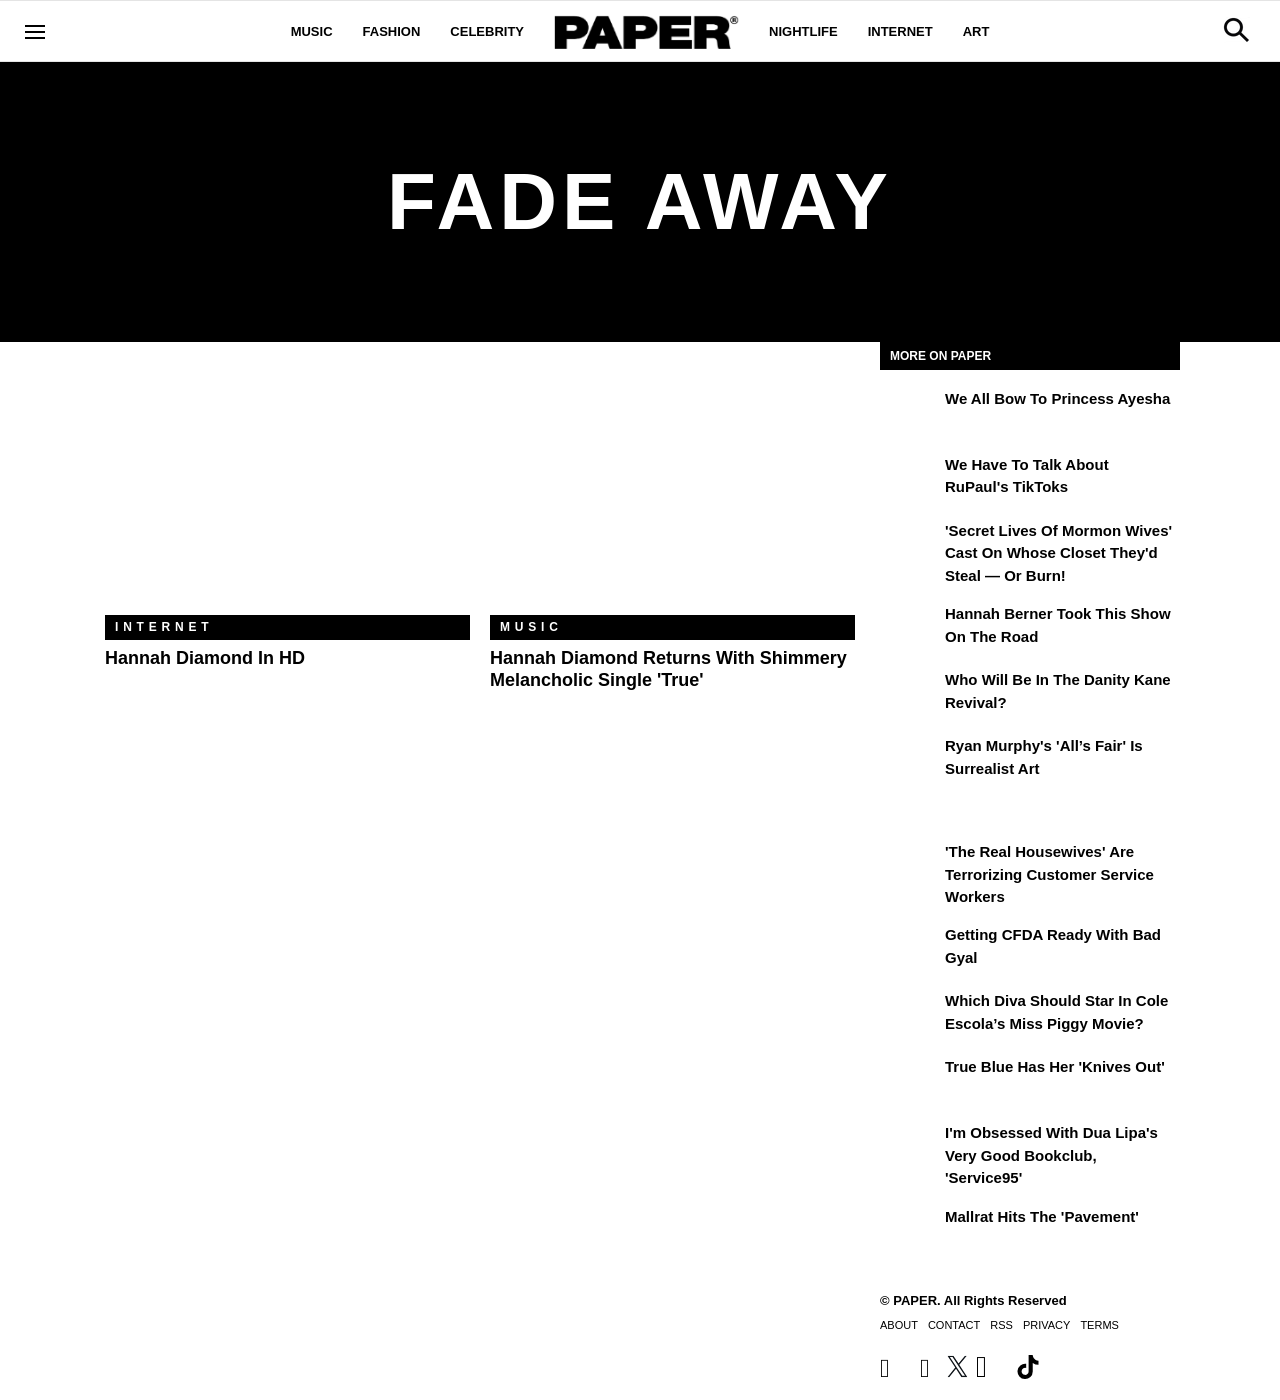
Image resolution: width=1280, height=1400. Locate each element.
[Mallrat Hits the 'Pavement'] (910, 1231)
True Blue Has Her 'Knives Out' (1055, 1066)
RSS (1001, 1325)
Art (976, 31)
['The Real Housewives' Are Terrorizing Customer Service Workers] (910, 866)
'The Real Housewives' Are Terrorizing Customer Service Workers (1049, 874)
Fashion (392, 31)
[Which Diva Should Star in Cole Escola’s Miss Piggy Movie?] (910, 1015)
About (899, 1325)
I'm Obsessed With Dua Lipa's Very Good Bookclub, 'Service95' (1051, 1155)
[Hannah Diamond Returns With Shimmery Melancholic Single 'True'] (672, 493)
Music (312, 31)
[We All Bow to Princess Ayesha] (910, 413)
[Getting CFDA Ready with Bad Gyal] (910, 949)
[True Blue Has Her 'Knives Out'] (910, 1081)
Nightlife (803, 31)
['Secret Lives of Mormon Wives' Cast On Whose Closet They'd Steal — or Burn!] (910, 545)
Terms (1099, 1325)
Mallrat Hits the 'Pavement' (1042, 1216)
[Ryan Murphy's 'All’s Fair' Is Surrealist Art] (910, 760)
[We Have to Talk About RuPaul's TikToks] (910, 479)
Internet (900, 31)
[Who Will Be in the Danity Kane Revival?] (910, 694)
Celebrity (487, 31)
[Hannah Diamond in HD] (287, 493)
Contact (954, 1325)
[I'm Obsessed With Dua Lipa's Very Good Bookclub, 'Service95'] (910, 1147)
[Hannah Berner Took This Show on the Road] (910, 628)
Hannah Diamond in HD (205, 658)
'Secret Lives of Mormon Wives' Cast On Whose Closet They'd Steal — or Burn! (1058, 553)
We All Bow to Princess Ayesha (1057, 398)
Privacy (1046, 1325)
